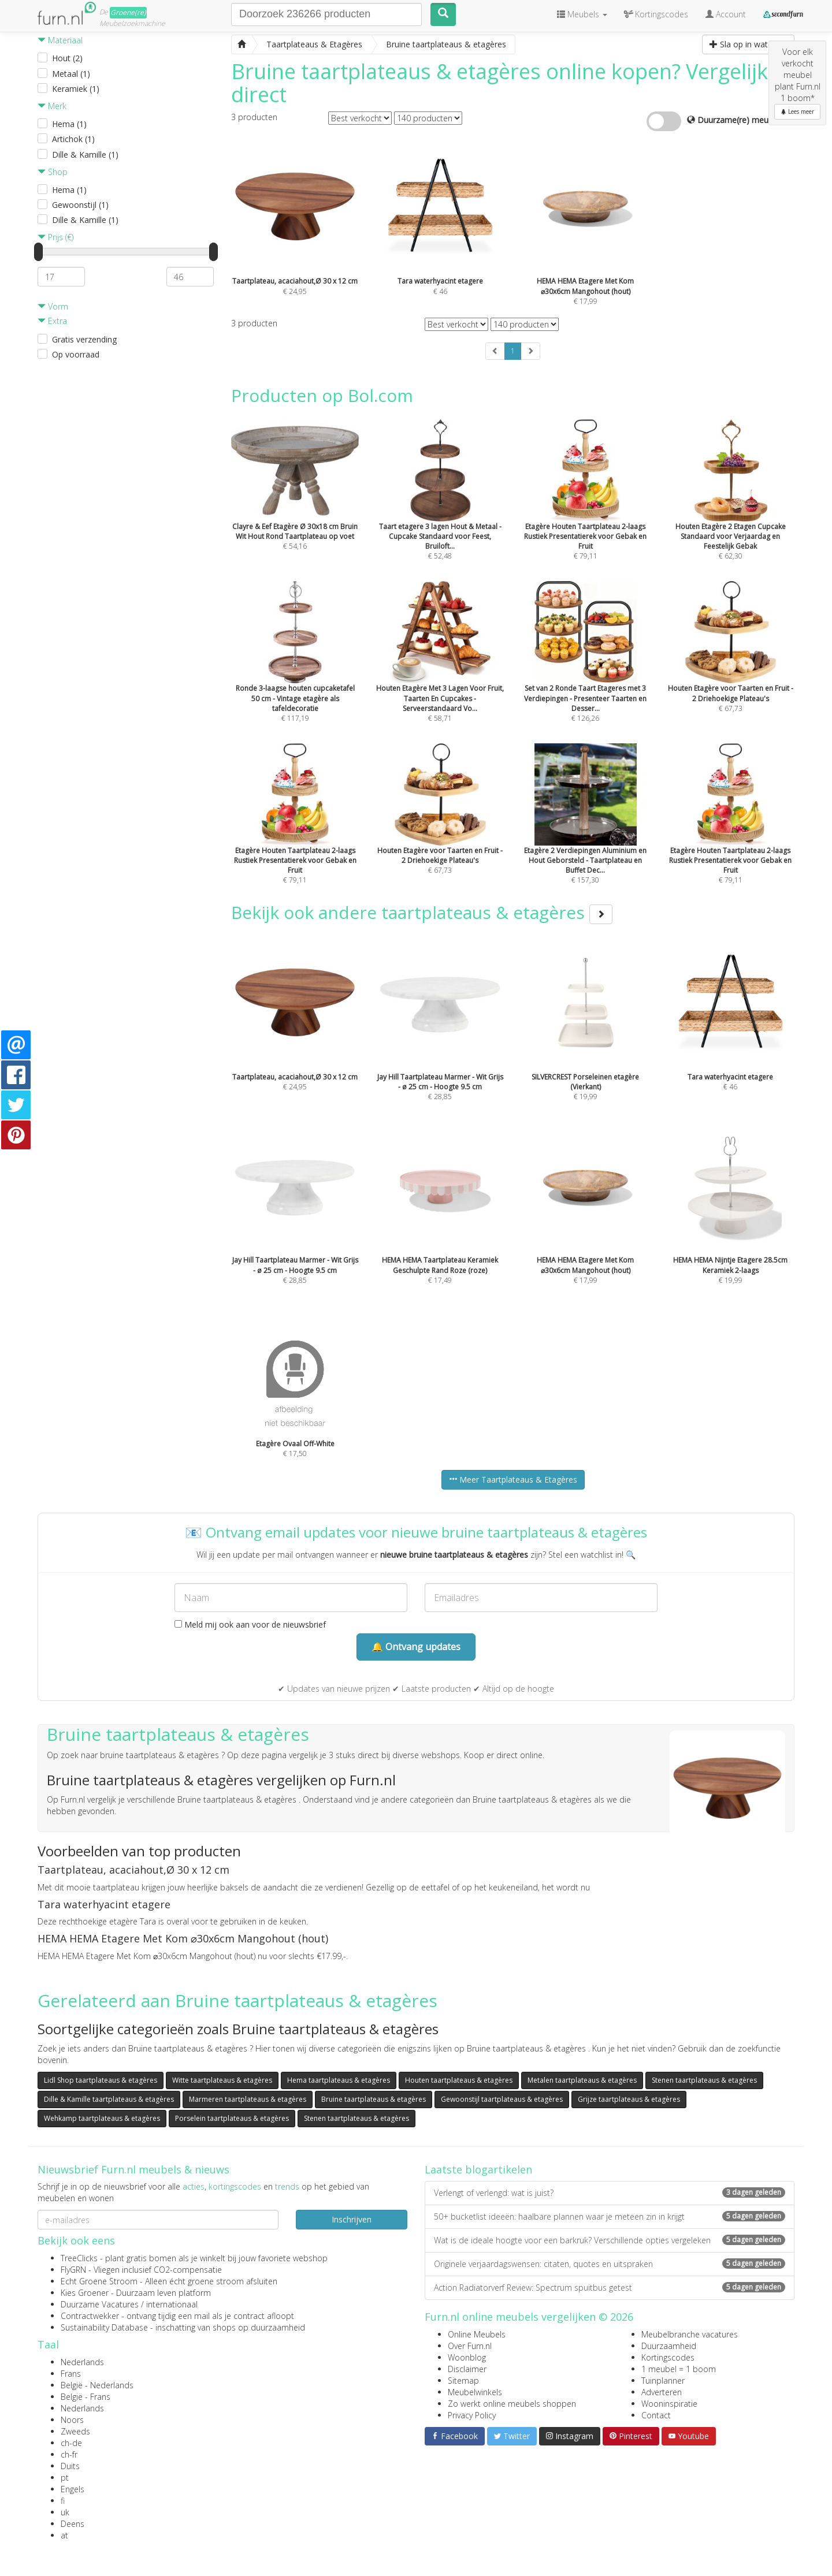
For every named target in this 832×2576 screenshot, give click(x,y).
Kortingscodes (667, 2357)
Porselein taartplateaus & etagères (232, 2118)
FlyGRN (73, 2269)
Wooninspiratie (669, 2403)
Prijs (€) (55, 237)
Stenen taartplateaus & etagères (704, 2080)
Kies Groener (85, 2292)
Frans (71, 2373)
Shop (53, 171)
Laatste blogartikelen (478, 2169)
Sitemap (463, 2380)
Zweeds (75, 2431)
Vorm (53, 306)
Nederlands (82, 2362)
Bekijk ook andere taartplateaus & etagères (421, 912)
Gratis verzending (84, 339)
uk (65, 2512)
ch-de (71, 2442)
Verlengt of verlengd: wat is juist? (609, 2192)
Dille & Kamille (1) (85, 154)
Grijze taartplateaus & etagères (629, 2099)
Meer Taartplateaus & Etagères (513, 1479)
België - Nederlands (97, 2385)
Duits (70, 2465)
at (64, 2535)
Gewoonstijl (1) (80, 204)
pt (65, 2477)
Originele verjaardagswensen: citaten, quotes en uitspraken (609, 2263)
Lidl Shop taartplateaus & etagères (100, 2080)
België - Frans (85, 2396)
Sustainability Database (104, 2327)
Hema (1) (69, 123)
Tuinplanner (663, 2380)
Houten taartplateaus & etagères (458, 2080)
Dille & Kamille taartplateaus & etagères (109, 2099)
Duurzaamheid (668, 2345)
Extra (52, 320)
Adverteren (661, 2392)
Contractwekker (90, 2315)
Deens (72, 2523)
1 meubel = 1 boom (678, 2368)
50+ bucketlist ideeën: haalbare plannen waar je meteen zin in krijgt (609, 2216)
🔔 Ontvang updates (416, 1646)
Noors (72, 2419)
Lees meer (797, 111)
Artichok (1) (73, 138)
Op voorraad (75, 354)
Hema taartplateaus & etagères (338, 2080)
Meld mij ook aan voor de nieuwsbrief (250, 1624)
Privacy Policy (472, 2415)
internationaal (172, 2304)
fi (63, 2500)
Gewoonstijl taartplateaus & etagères (502, 2099)
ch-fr (69, 2454)
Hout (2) (67, 58)
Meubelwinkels (475, 2392)
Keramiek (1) (75, 88)
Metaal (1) (71, 73)
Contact (656, 2415)
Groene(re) (128, 12)
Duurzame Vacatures (100, 2304)
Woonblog (467, 2357)
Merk (52, 105)
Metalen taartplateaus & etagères (582, 2080)
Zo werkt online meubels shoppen (512, 2403)
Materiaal (60, 40)
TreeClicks (79, 2258)
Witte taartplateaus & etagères (222, 2080)
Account (725, 14)
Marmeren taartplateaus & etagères (247, 2099)
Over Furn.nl (470, 2345)
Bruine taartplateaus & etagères (373, 2099)
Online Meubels (477, 2334)
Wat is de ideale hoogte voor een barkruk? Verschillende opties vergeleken (609, 2240)
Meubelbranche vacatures (689, 2334)
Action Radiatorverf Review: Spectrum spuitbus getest (609, 2287)
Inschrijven (352, 2219)
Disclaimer (467, 2368)
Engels (72, 2489)
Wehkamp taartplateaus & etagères (102, 2118)
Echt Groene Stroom (99, 2281)
